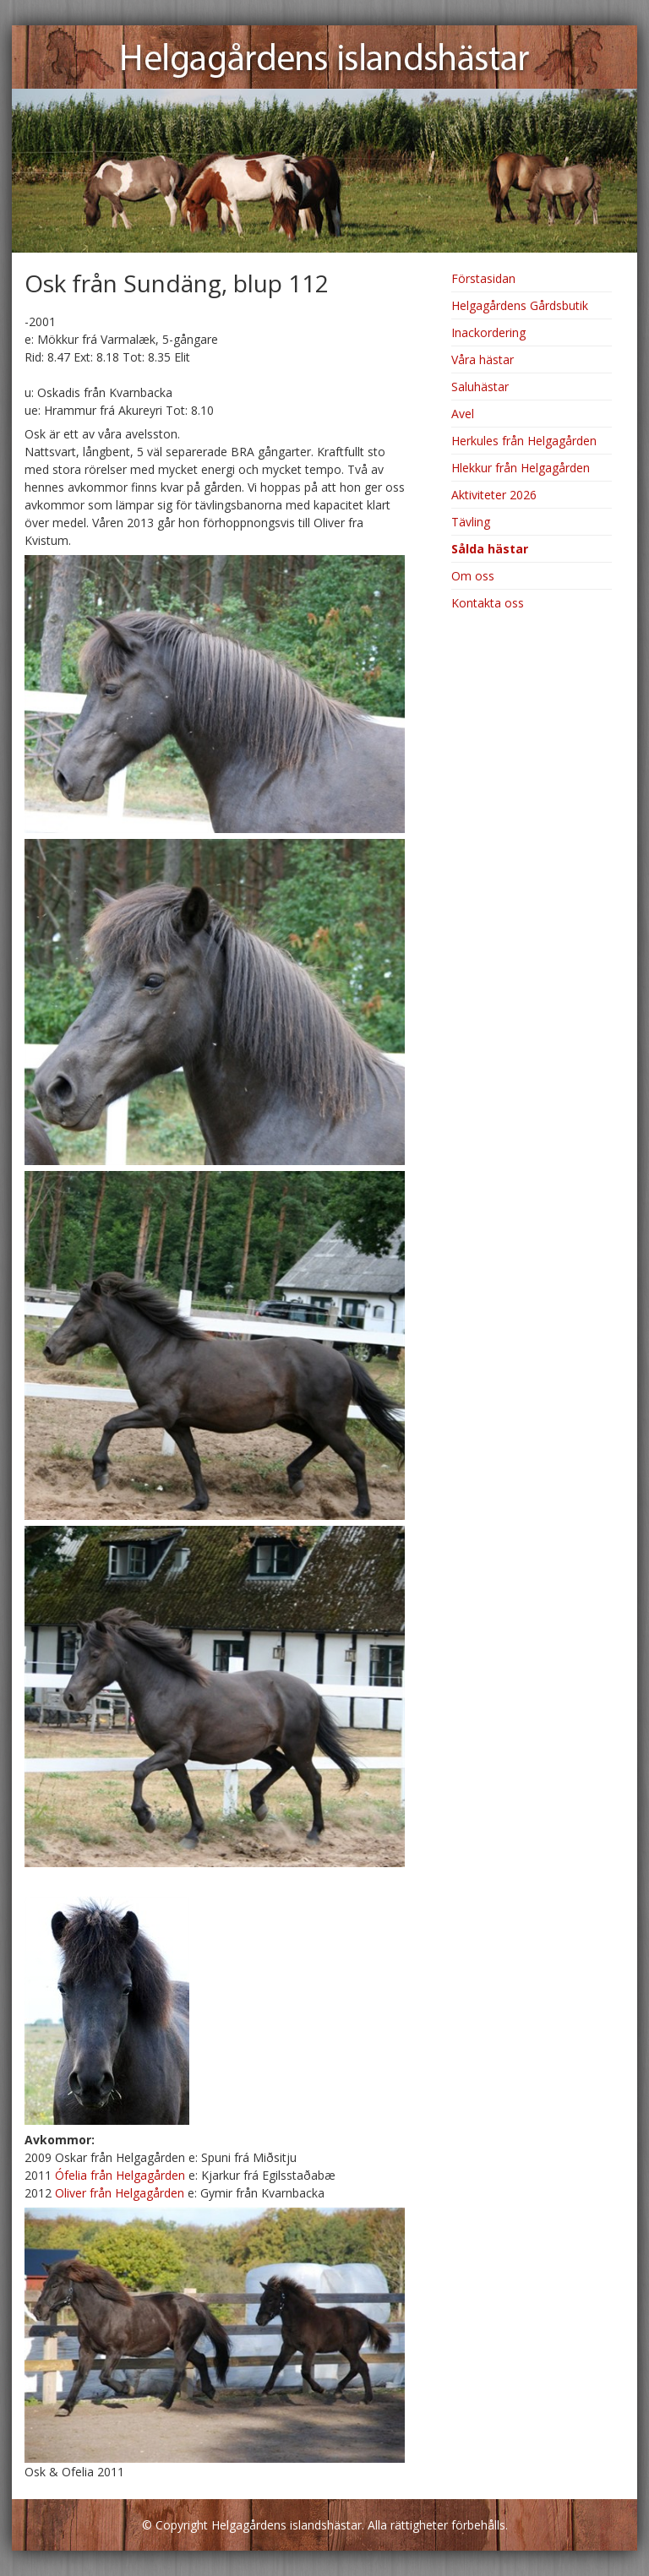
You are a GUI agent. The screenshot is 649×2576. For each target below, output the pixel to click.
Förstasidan (483, 278)
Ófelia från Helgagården (120, 2175)
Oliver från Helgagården (119, 2193)
